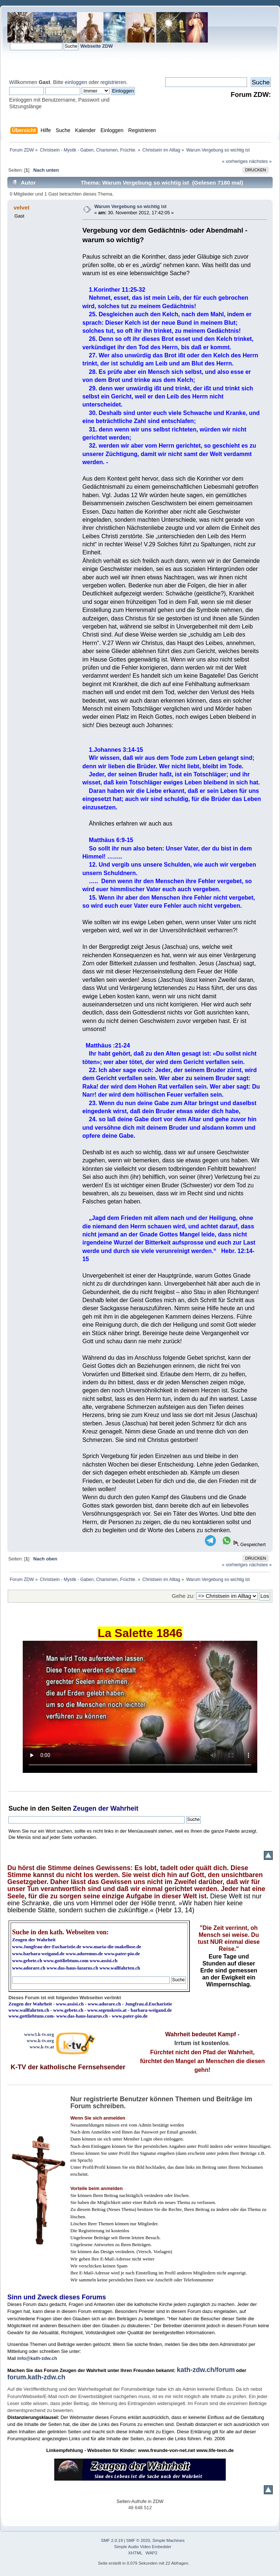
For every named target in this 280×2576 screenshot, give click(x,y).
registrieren (113, 82)
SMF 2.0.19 (112, 2540)
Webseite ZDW (96, 46)
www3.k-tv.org (39, 2034)
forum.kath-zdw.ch (36, 2377)
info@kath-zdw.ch (37, 2358)
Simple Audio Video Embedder (143, 2546)
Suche (18, 1808)
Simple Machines (168, 2540)
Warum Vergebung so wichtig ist (130, 206)
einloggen (76, 82)
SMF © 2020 (138, 2540)
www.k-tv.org (40, 2040)
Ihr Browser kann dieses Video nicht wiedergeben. (140, 1707)
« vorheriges (235, 161)
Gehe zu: (183, 1596)
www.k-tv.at (42, 2046)
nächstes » (260, 161)
